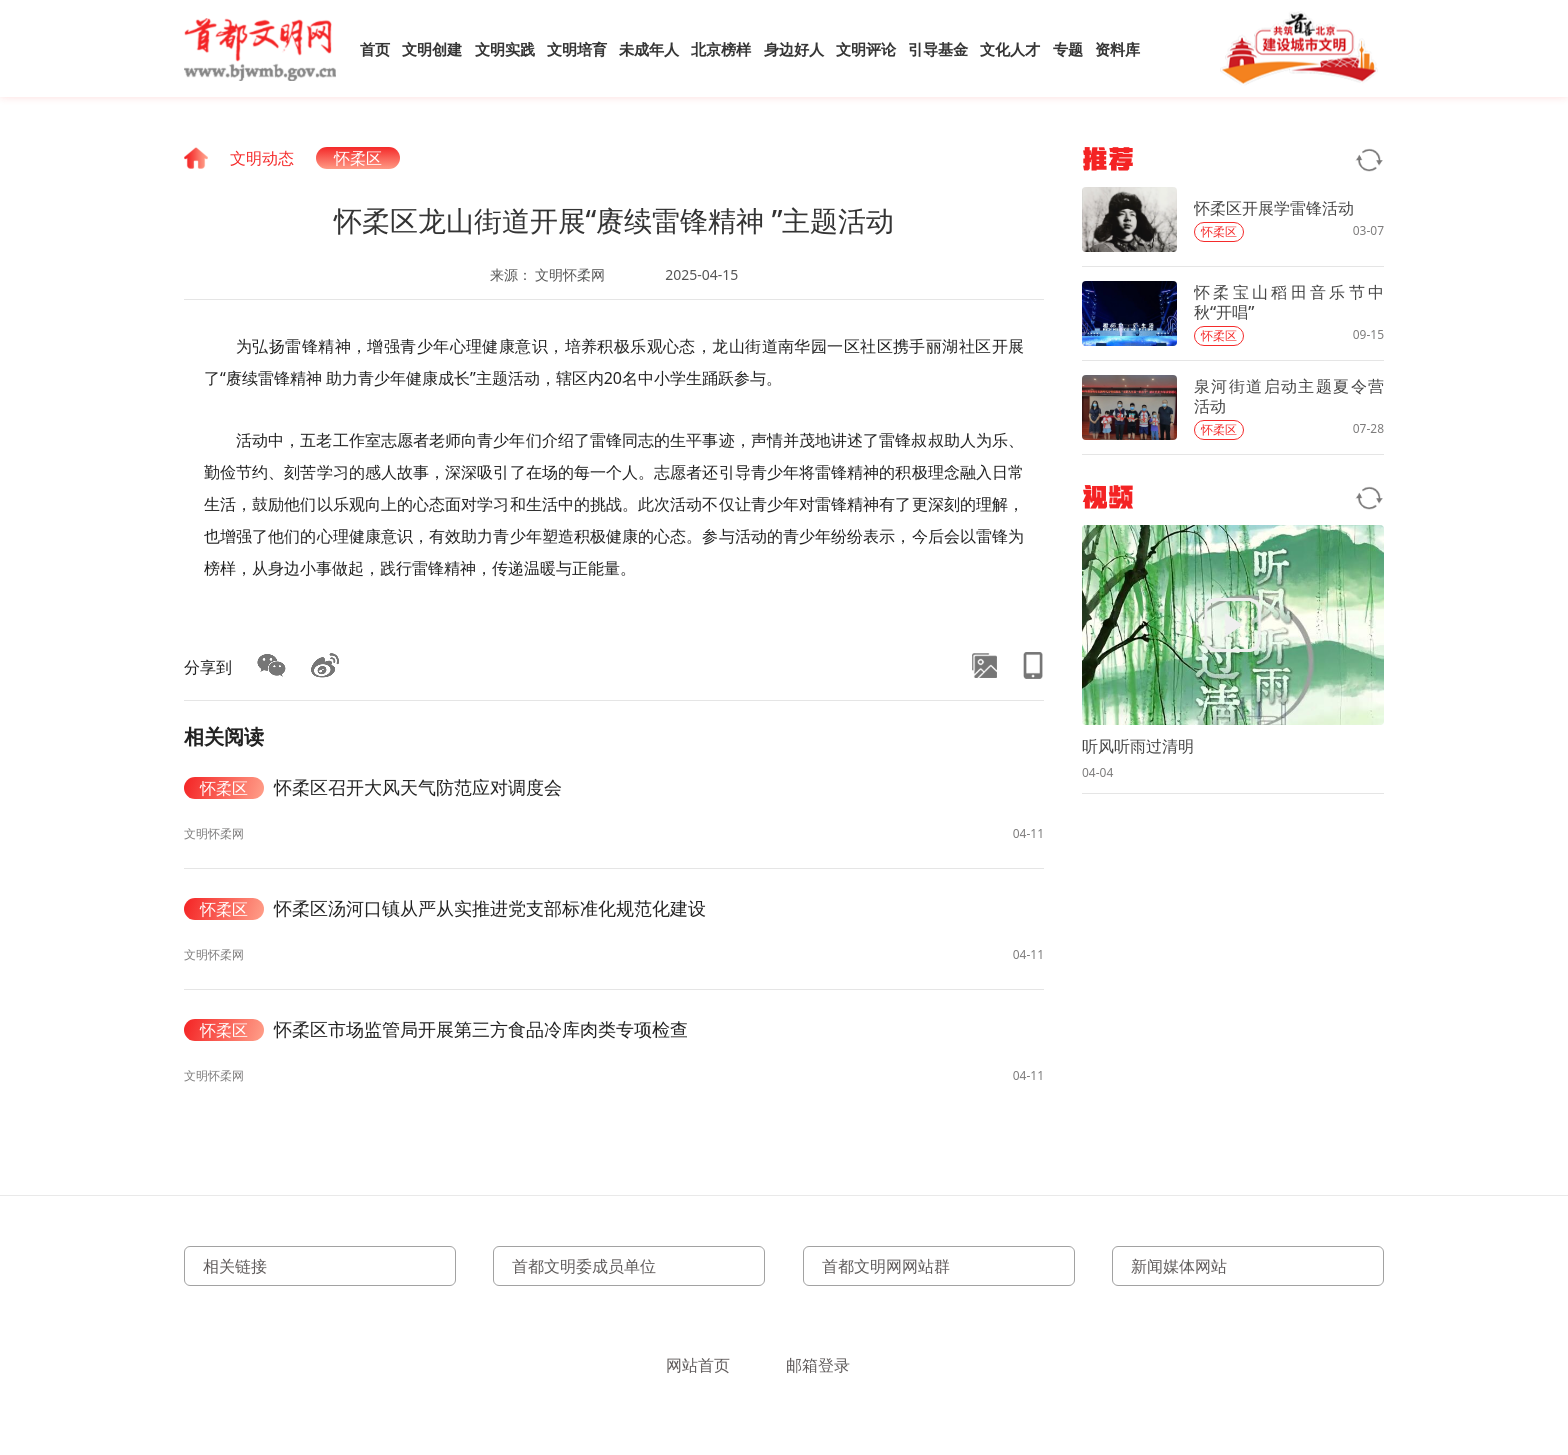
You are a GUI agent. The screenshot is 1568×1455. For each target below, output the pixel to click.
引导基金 (938, 49)
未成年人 (649, 49)
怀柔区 (358, 158)
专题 (1068, 49)
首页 (375, 49)
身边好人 (794, 49)
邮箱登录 (818, 1365)
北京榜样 (721, 49)
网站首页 (698, 1365)
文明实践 (505, 49)
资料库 (1117, 49)
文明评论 (866, 49)
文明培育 (577, 49)
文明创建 (432, 49)
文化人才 (1010, 49)
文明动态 (262, 158)
